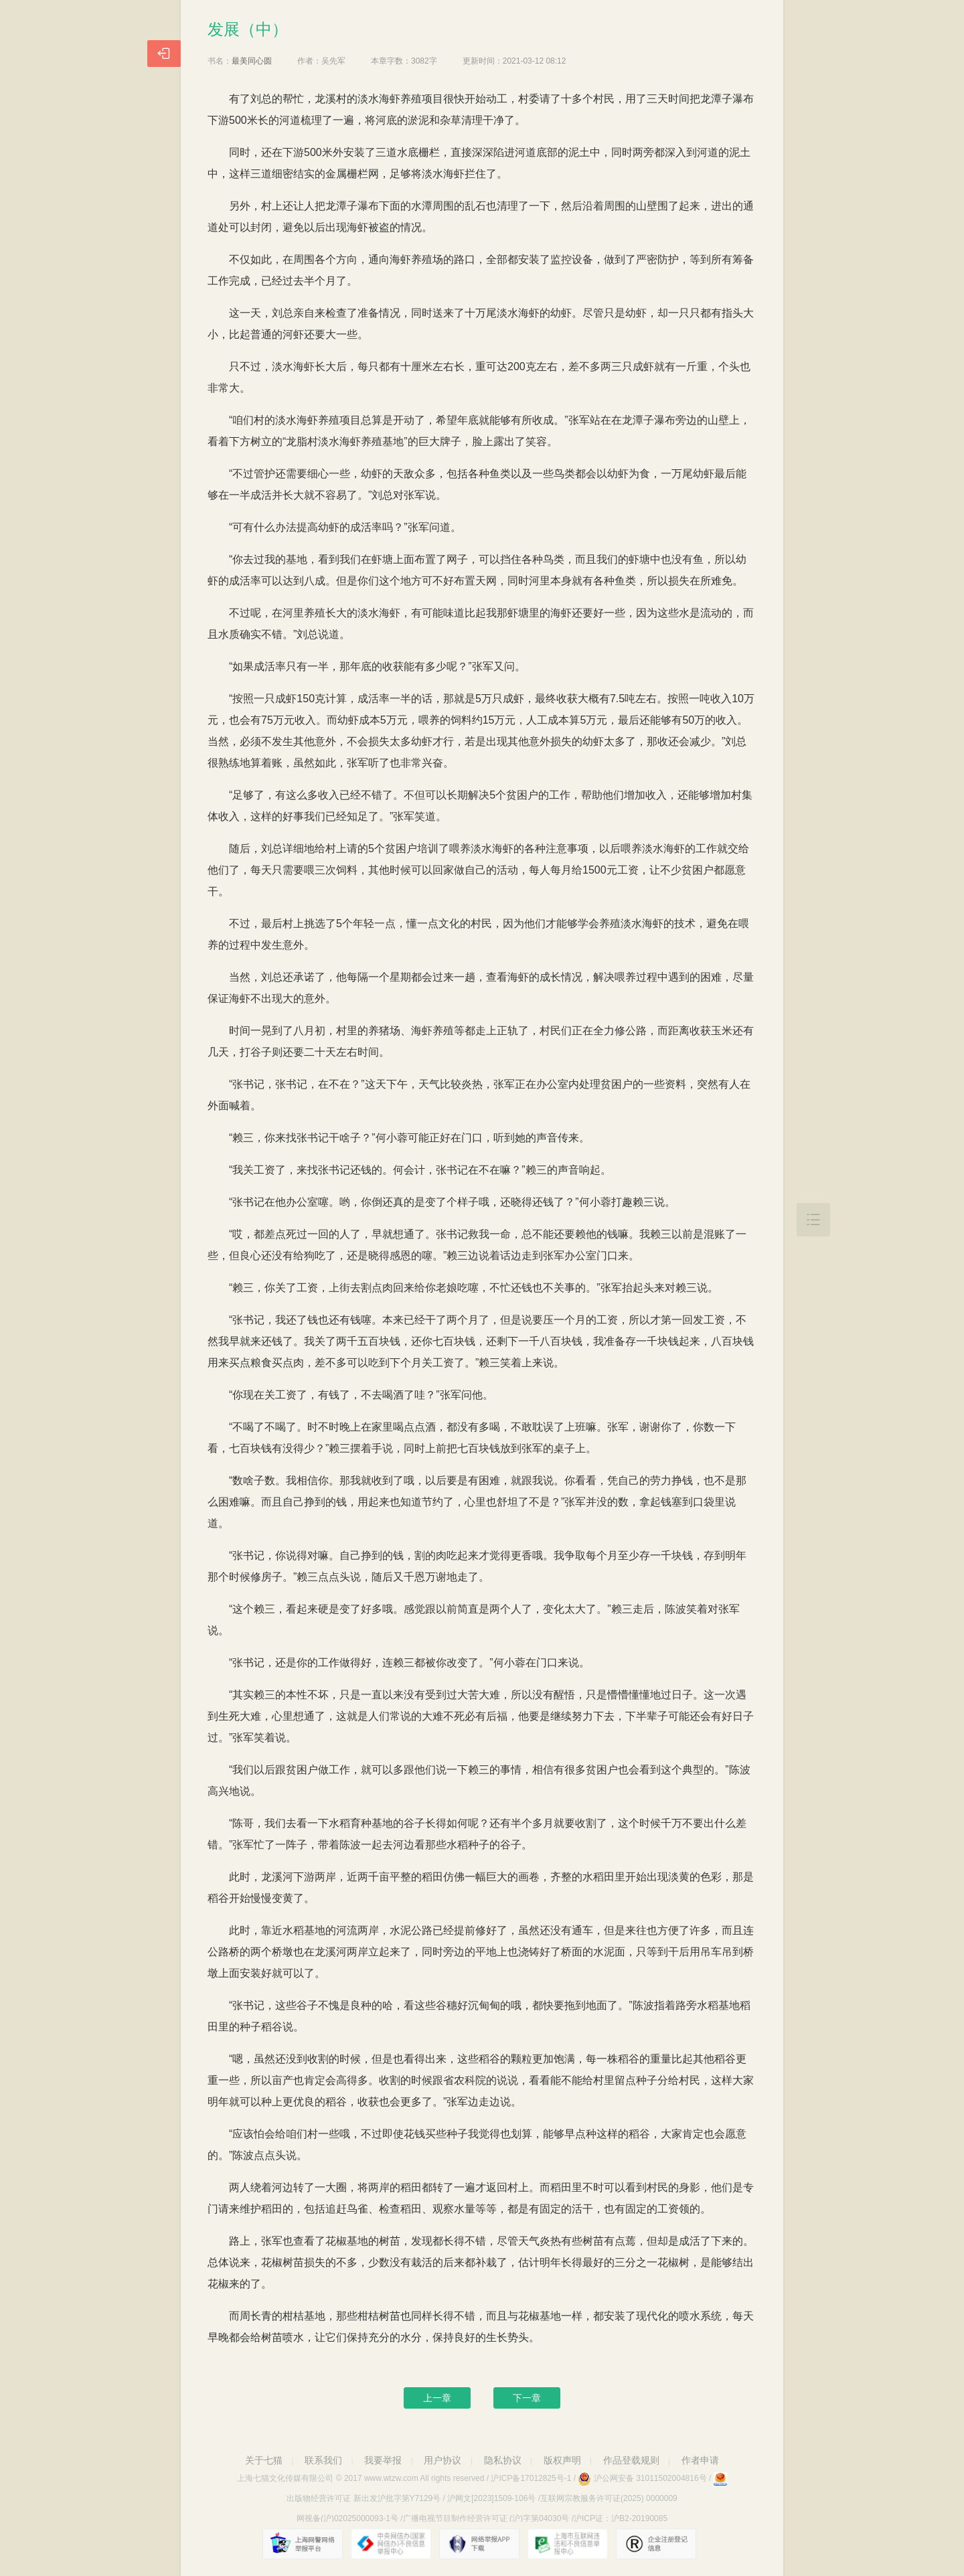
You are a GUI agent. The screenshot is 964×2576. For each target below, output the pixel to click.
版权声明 (562, 2460)
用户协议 (442, 2460)
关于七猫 (264, 2460)
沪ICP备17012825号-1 (531, 2478)
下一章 (527, 2398)
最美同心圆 (252, 61)
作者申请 (700, 2460)
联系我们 (323, 2460)
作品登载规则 (631, 2460)
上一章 (437, 2398)
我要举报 (383, 2460)
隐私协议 (502, 2460)
